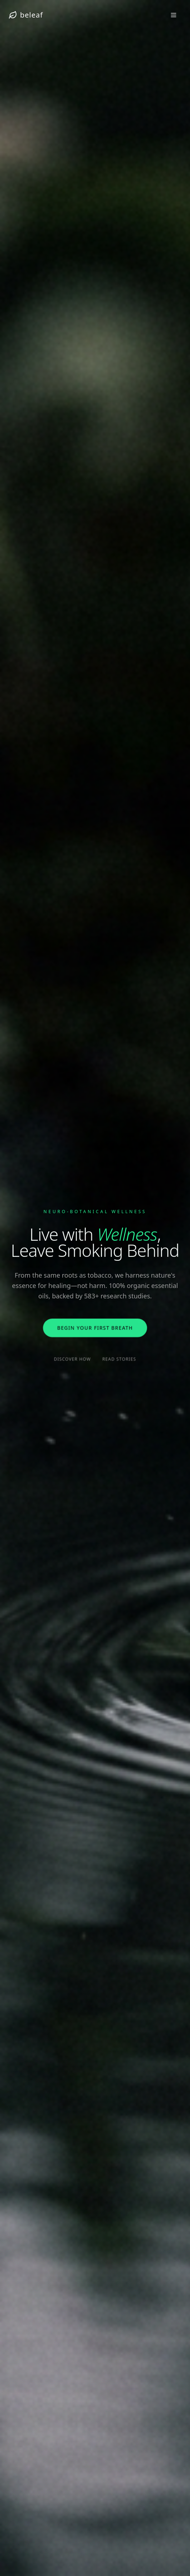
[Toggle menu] (173, 15)
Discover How (72, 1359)
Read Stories (118, 1359)
